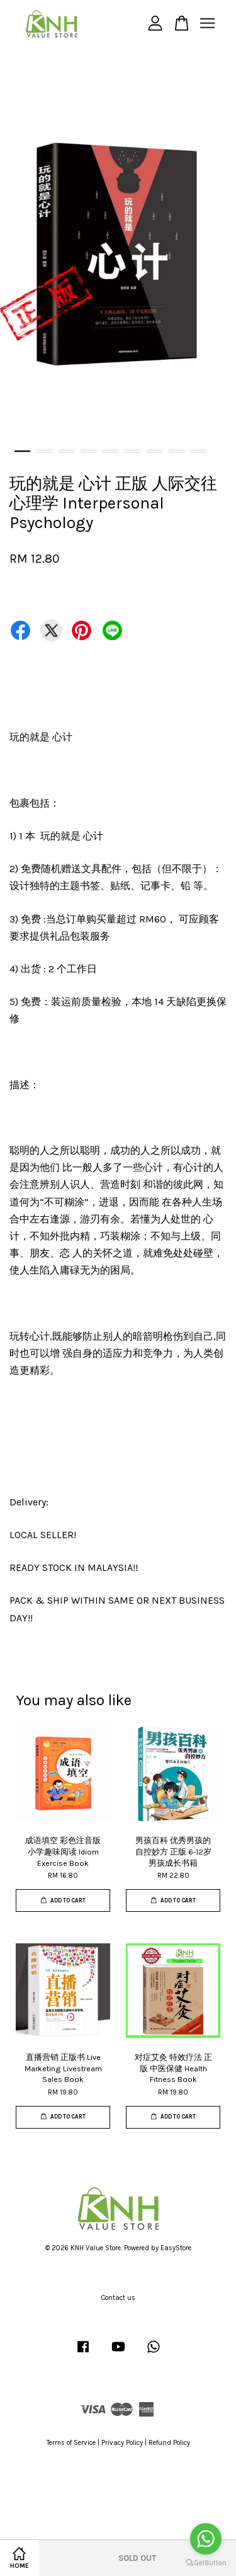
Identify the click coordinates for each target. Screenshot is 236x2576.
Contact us (118, 2298)
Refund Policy (169, 2443)
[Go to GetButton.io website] (206, 2563)
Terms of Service (71, 2443)
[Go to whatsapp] (206, 2539)
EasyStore (175, 2248)
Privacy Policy (122, 2443)
